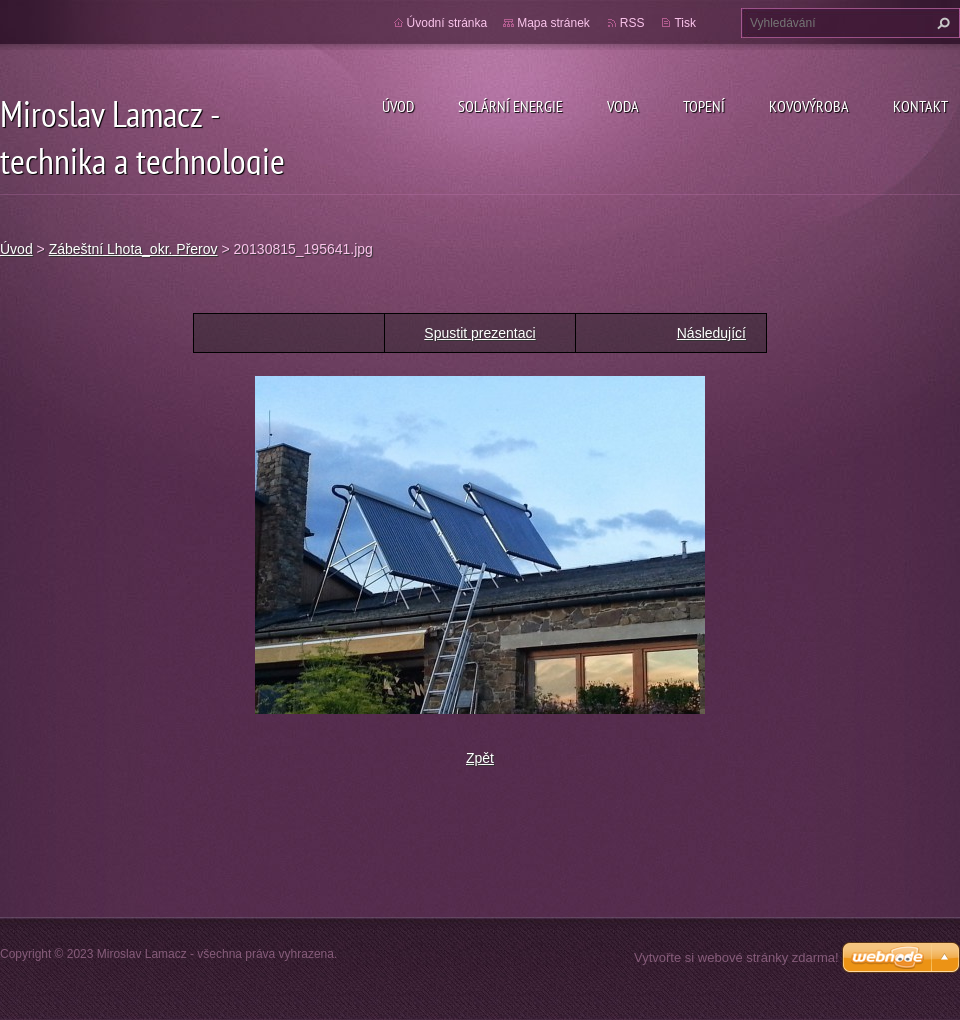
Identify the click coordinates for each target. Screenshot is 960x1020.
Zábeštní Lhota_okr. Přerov (133, 249)
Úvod (398, 106)
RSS (632, 23)
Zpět (480, 758)
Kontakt (920, 106)
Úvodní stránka (447, 23)
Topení (704, 106)
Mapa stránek (553, 23)
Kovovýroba (809, 106)
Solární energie (510, 106)
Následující (711, 333)
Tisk (685, 23)
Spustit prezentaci (479, 333)
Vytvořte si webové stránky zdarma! (736, 957)
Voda (623, 106)
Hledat (941, 23)
